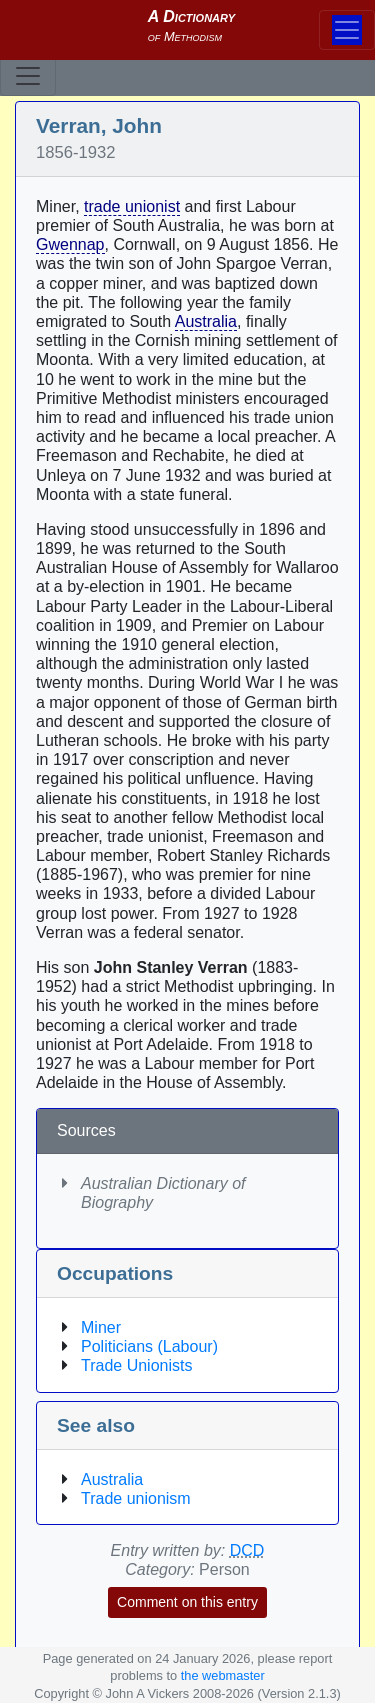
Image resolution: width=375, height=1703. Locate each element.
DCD (247, 1550)
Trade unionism (136, 1498)
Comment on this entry (187, 1602)
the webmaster (223, 1675)
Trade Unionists (136, 1365)
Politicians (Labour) (149, 1346)
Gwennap (70, 244)
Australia (206, 321)
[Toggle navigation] (28, 76)
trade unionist (132, 206)
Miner (101, 1327)
